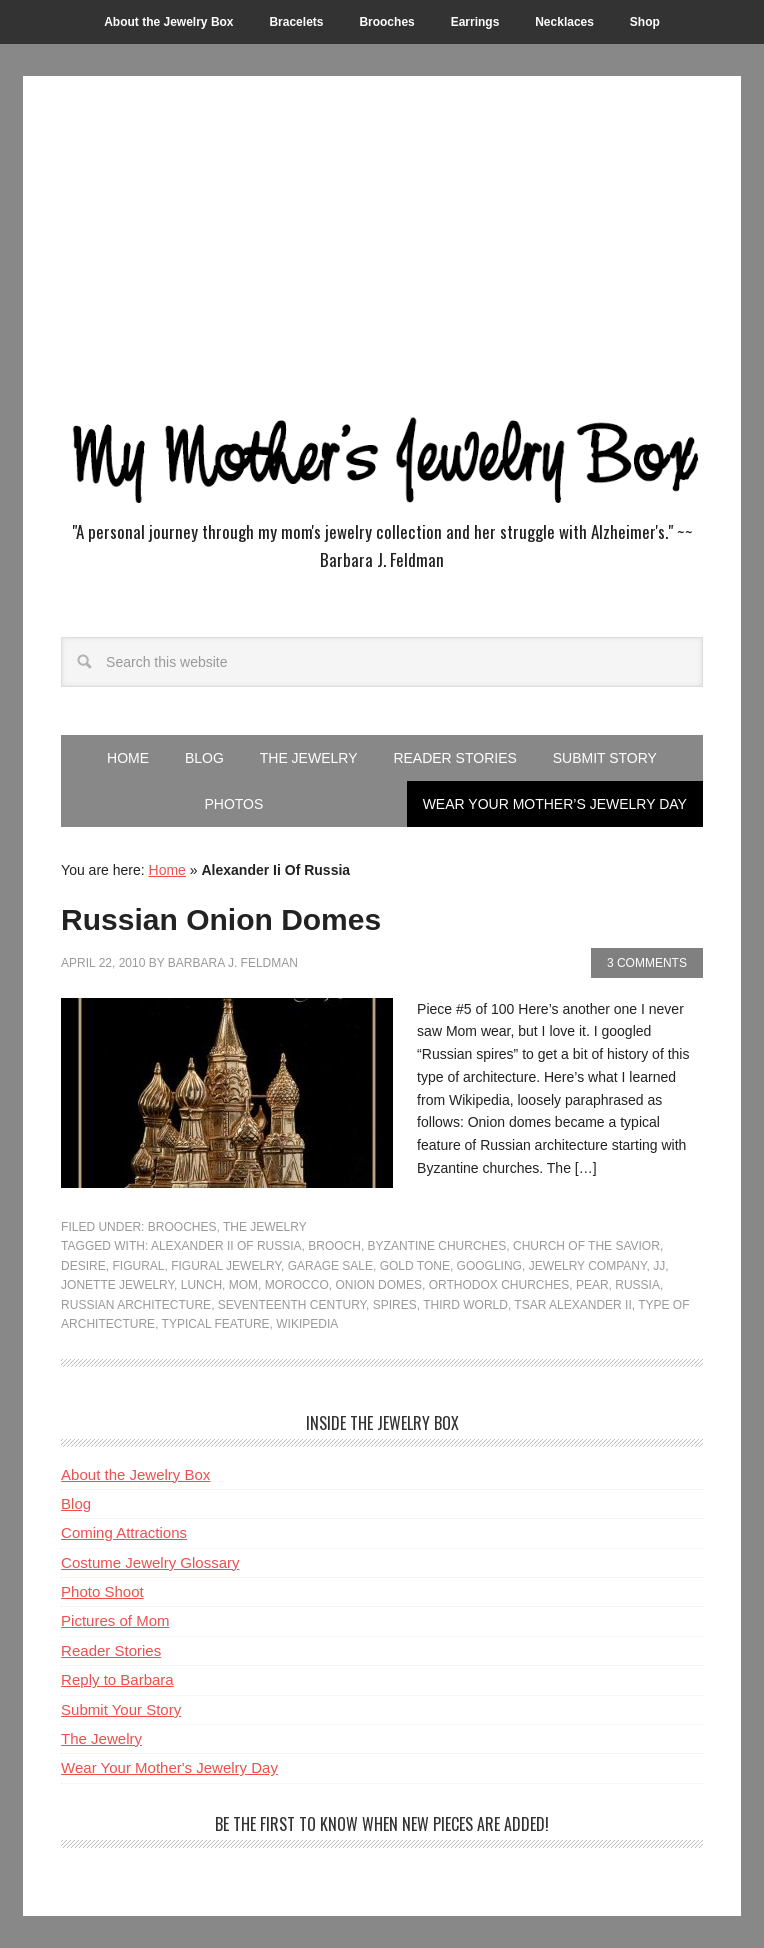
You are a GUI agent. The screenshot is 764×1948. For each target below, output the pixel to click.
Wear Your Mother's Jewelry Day (169, 1767)
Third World (465, 1305)
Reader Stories (111, 1650)
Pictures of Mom (115, 1620)
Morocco (297, 1285)
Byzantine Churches (437, 1246)
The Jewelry (265, 1227)
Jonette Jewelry (117, 1285)
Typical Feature (216, 1324)
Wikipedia (307, 1324)
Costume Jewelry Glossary (150, 1562)
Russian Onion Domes (221, 919)
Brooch (334, 1246)
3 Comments (647, 963)
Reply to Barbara (117, 1679)
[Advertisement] (382, 246)
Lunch (201, 1285)
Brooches (182, 1227)
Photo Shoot (102, 1591)
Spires (395, 1305)
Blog (76, 1503)
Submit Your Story (121, 1709)
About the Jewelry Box (135, 1474)
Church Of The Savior (586, 1246)
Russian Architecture (136, 1305)
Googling (489, 1266)
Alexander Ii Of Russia (226, 1246)
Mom (243, 1285)
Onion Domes (378, 1285)
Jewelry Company (588, 1266)
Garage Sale (330, 1266)
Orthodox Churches (499, 1285)
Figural (138, 1266)
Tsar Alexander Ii (572, 1305)
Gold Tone (415, 1266)
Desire (83, 1266)
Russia (637, 1285)
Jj (659, 1266)
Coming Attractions (124, 1532)
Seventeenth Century (292, 1305)
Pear (592, 1285)
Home (167, 870)
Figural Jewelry (226, 1266)
